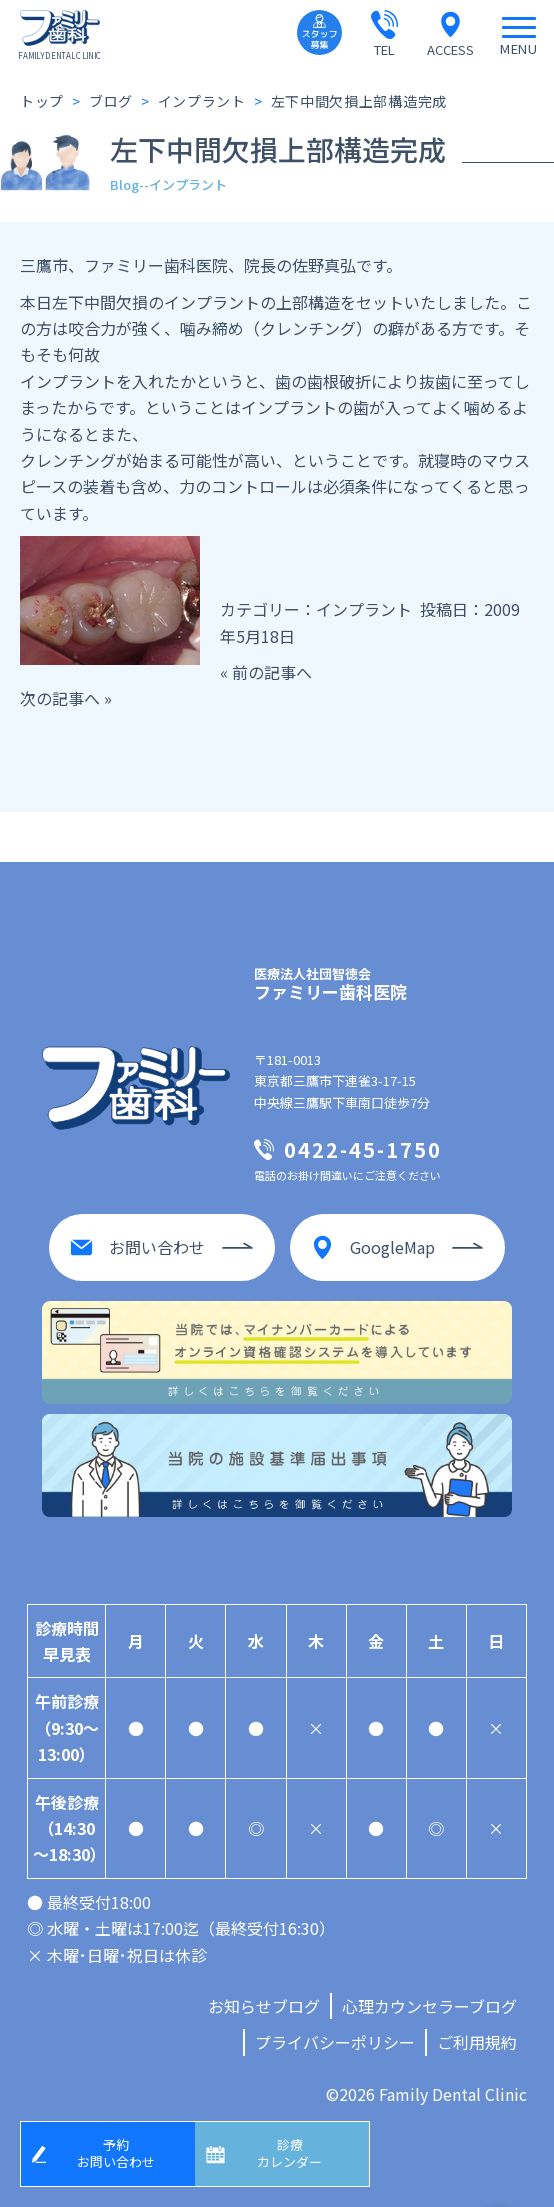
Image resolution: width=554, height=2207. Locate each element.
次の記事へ (60, 698)
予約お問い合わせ (116, 2153)
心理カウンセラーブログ (429, 2006)
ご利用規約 (477, 2042)
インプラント (364, 609)
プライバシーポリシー (335, 2042)
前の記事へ (272, 672)
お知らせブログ (264, 2006)
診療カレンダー (289, 2153)
